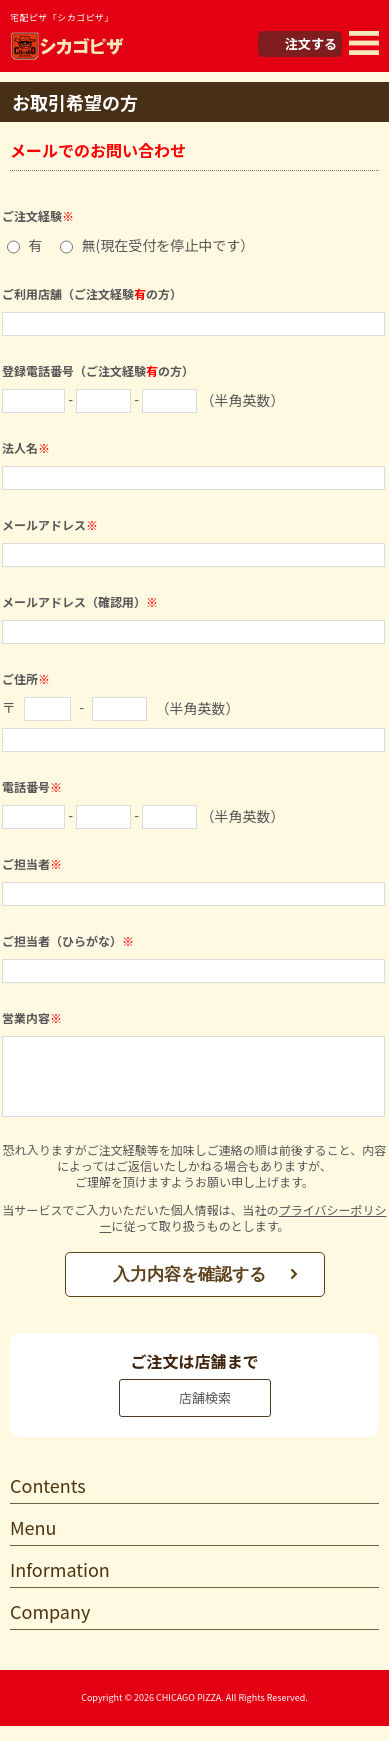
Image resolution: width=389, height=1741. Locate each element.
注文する (311, 43)
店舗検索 (205, 1412)
